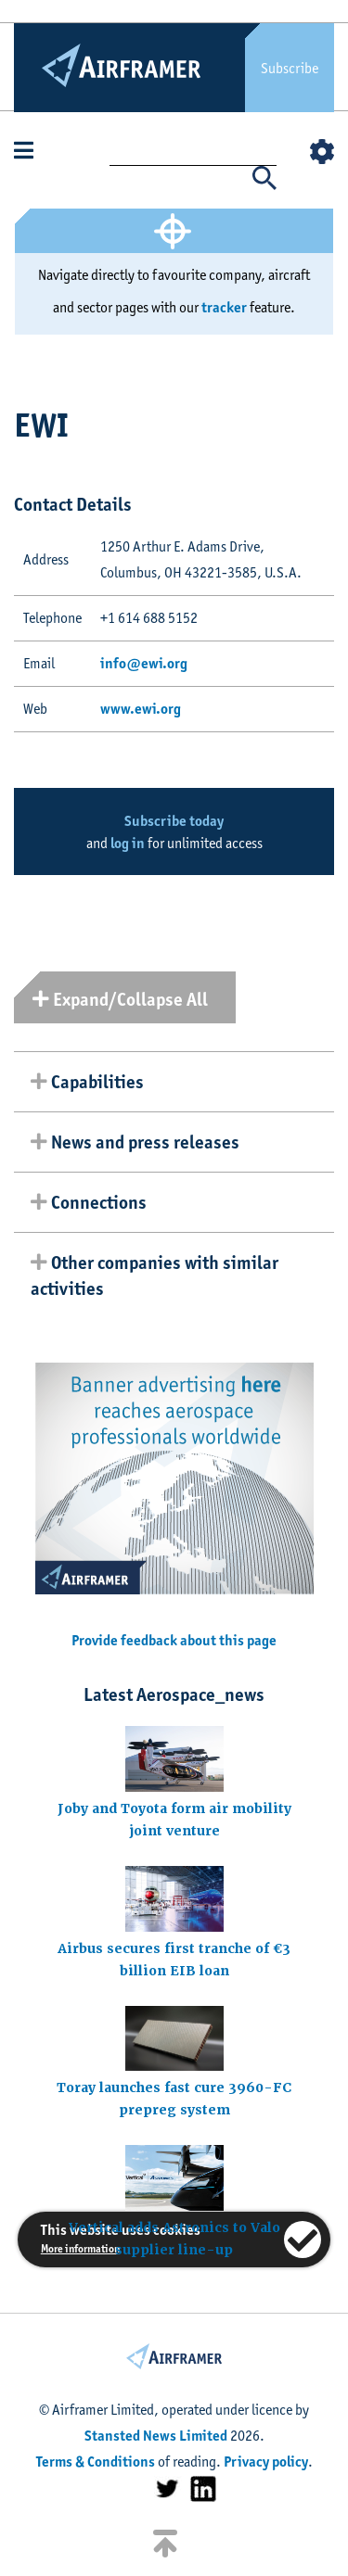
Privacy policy (266, 2461)
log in (127, 843)
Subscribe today (174, 821)
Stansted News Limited (155, 2435)
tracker (224, 307)
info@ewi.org (143, 663)
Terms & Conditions (95, 2461)
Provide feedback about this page (174, 1640)
